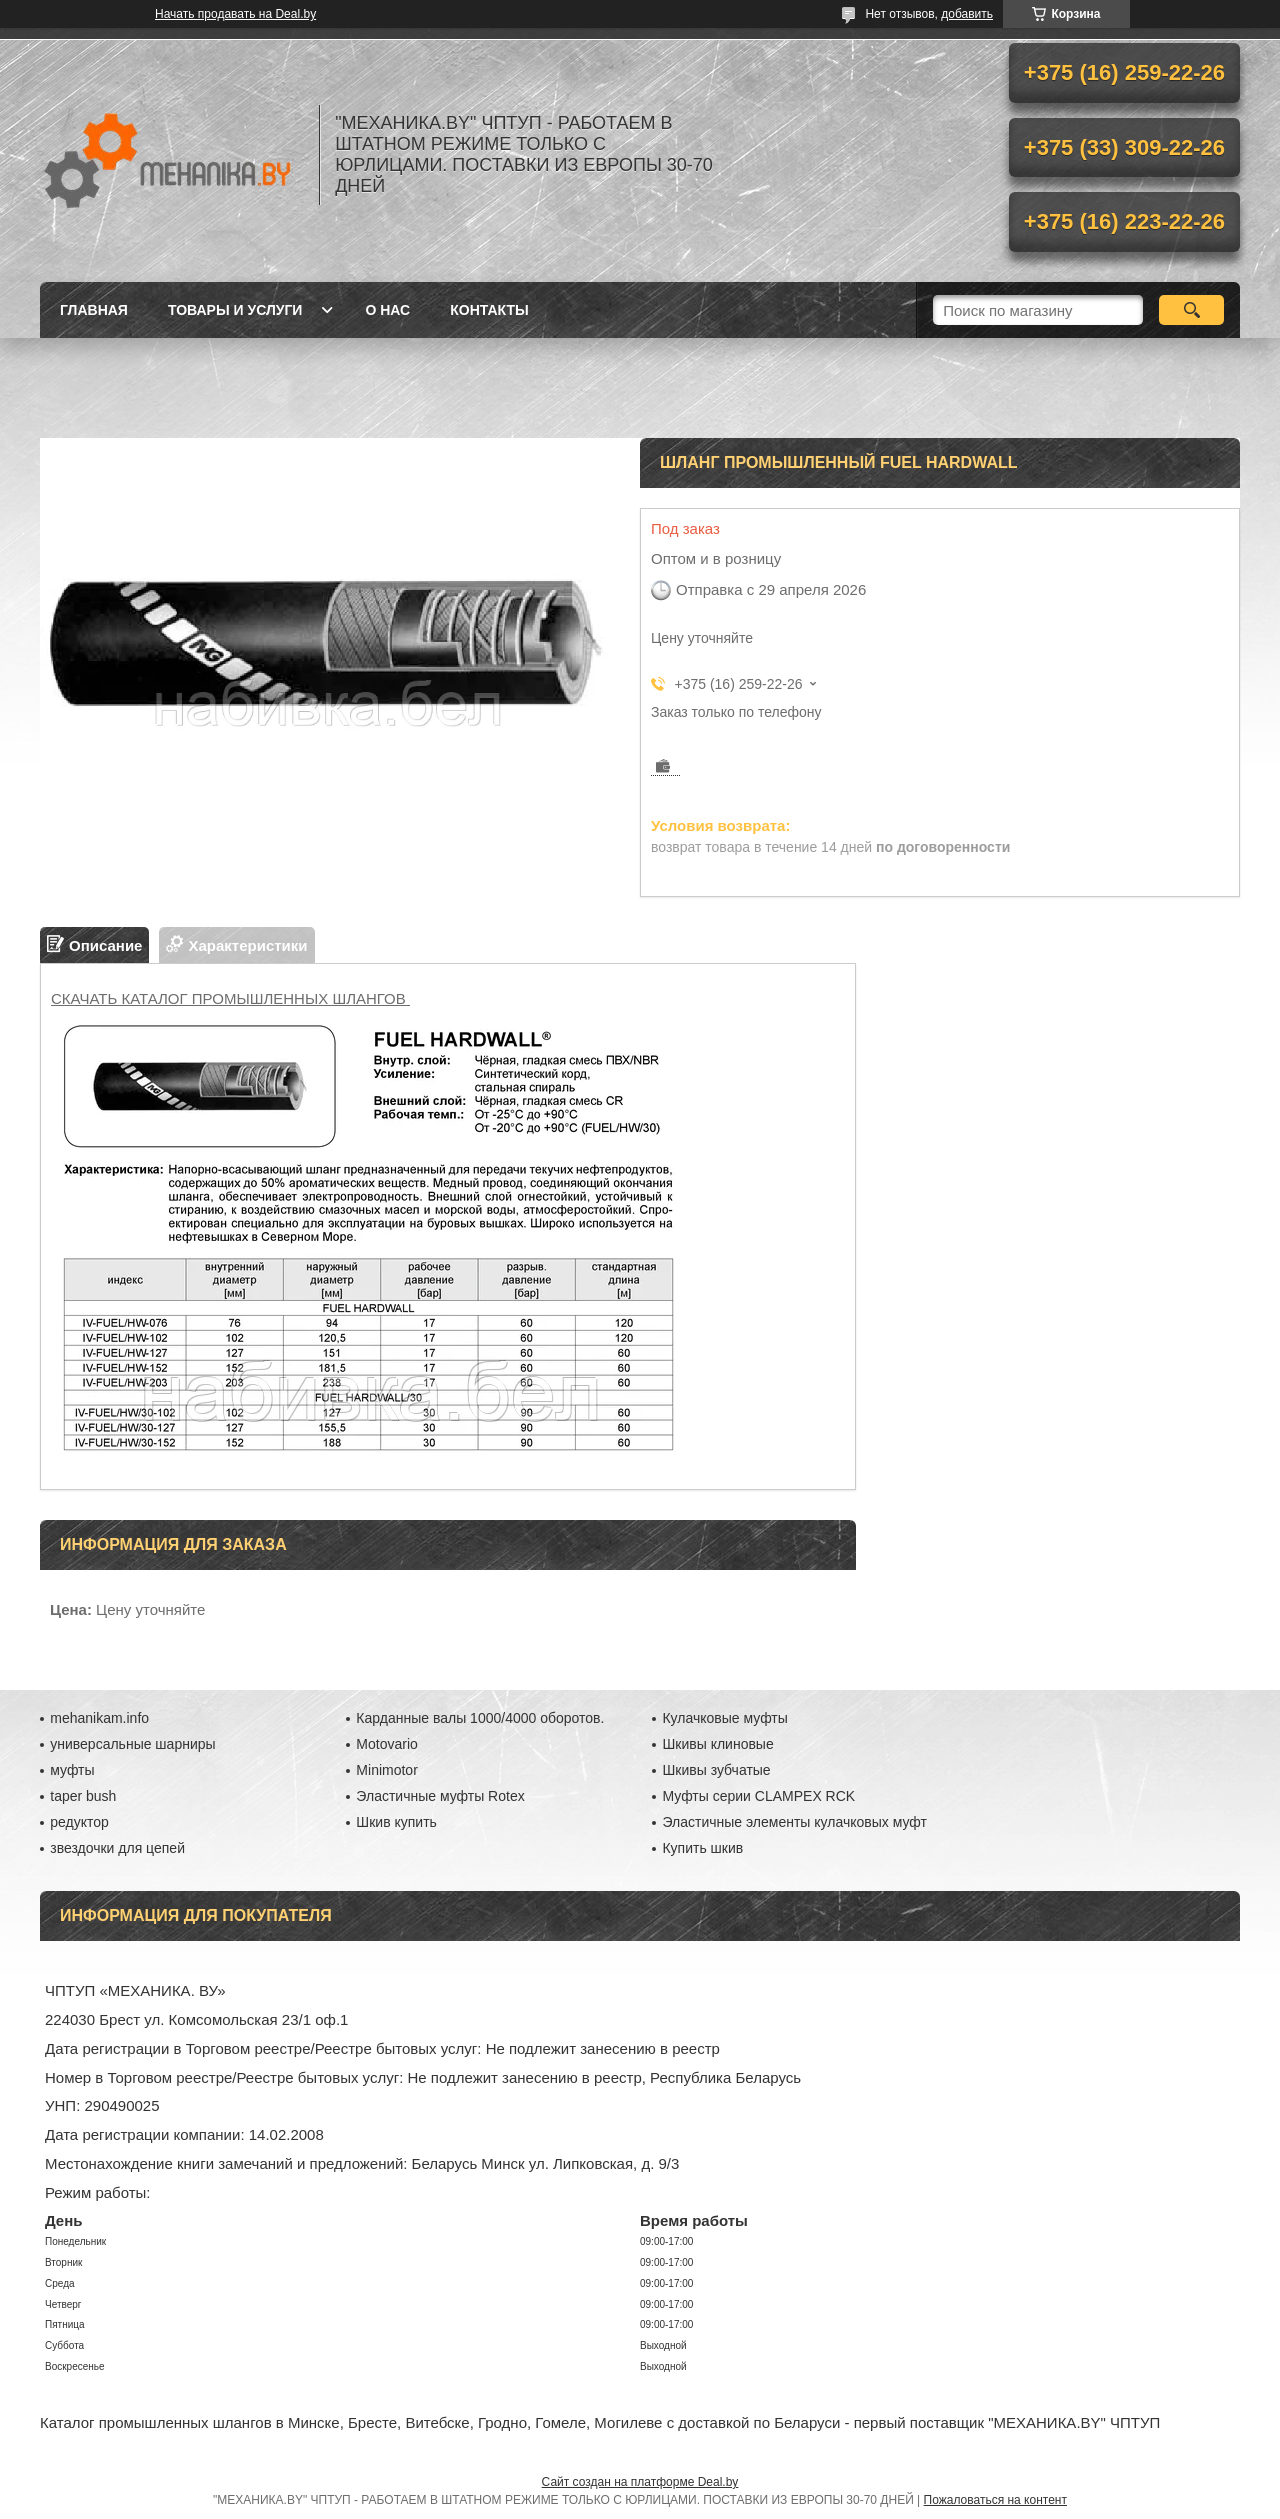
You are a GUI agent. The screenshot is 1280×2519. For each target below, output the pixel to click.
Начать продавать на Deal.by (235, 14)
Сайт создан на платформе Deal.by (640, 2482)
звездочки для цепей (117, 1848)
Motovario (386, 1744)
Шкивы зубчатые (716, 1770)
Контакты (489, 310)
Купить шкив (702, 1848)
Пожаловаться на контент (995, 2500)
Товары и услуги (235, 310)
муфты (72, 1770)
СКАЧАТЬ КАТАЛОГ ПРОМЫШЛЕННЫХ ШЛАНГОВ (230, 998)
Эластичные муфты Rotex (440, 1796)
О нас (387, 310)
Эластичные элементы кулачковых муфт (794, 1822)
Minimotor (386, 1770)
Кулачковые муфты (724, 1718)
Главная (94, 310)
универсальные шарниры (132, 1744)
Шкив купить (396, 1822)
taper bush (83, 1796)
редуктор (79, 1822)
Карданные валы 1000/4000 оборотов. (480, 1718)
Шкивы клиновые (717, 1744)
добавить (967, 14)
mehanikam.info (99, 1718)
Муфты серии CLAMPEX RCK (758, 1796)
